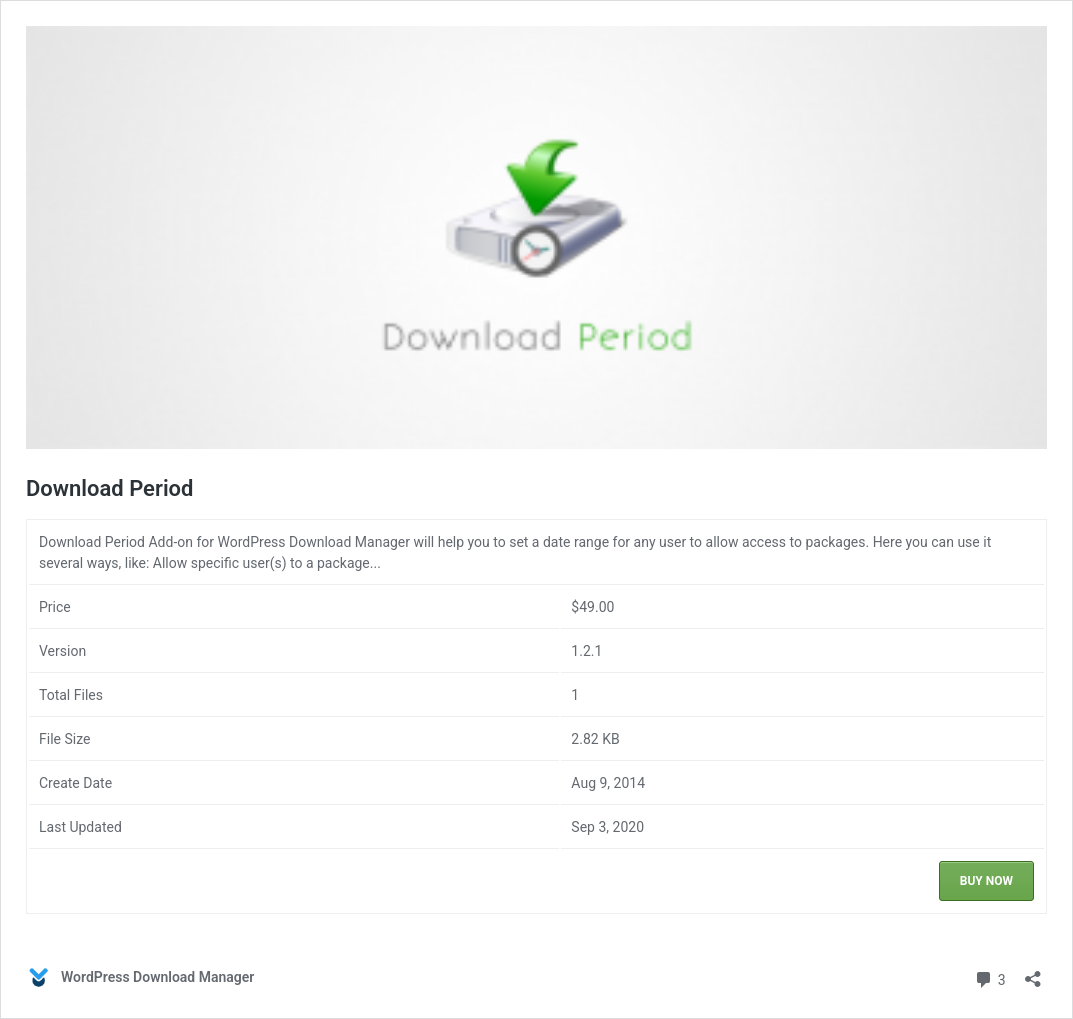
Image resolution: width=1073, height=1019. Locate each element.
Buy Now (986, 881)
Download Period (109, 488)
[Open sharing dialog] (1033, 972)
